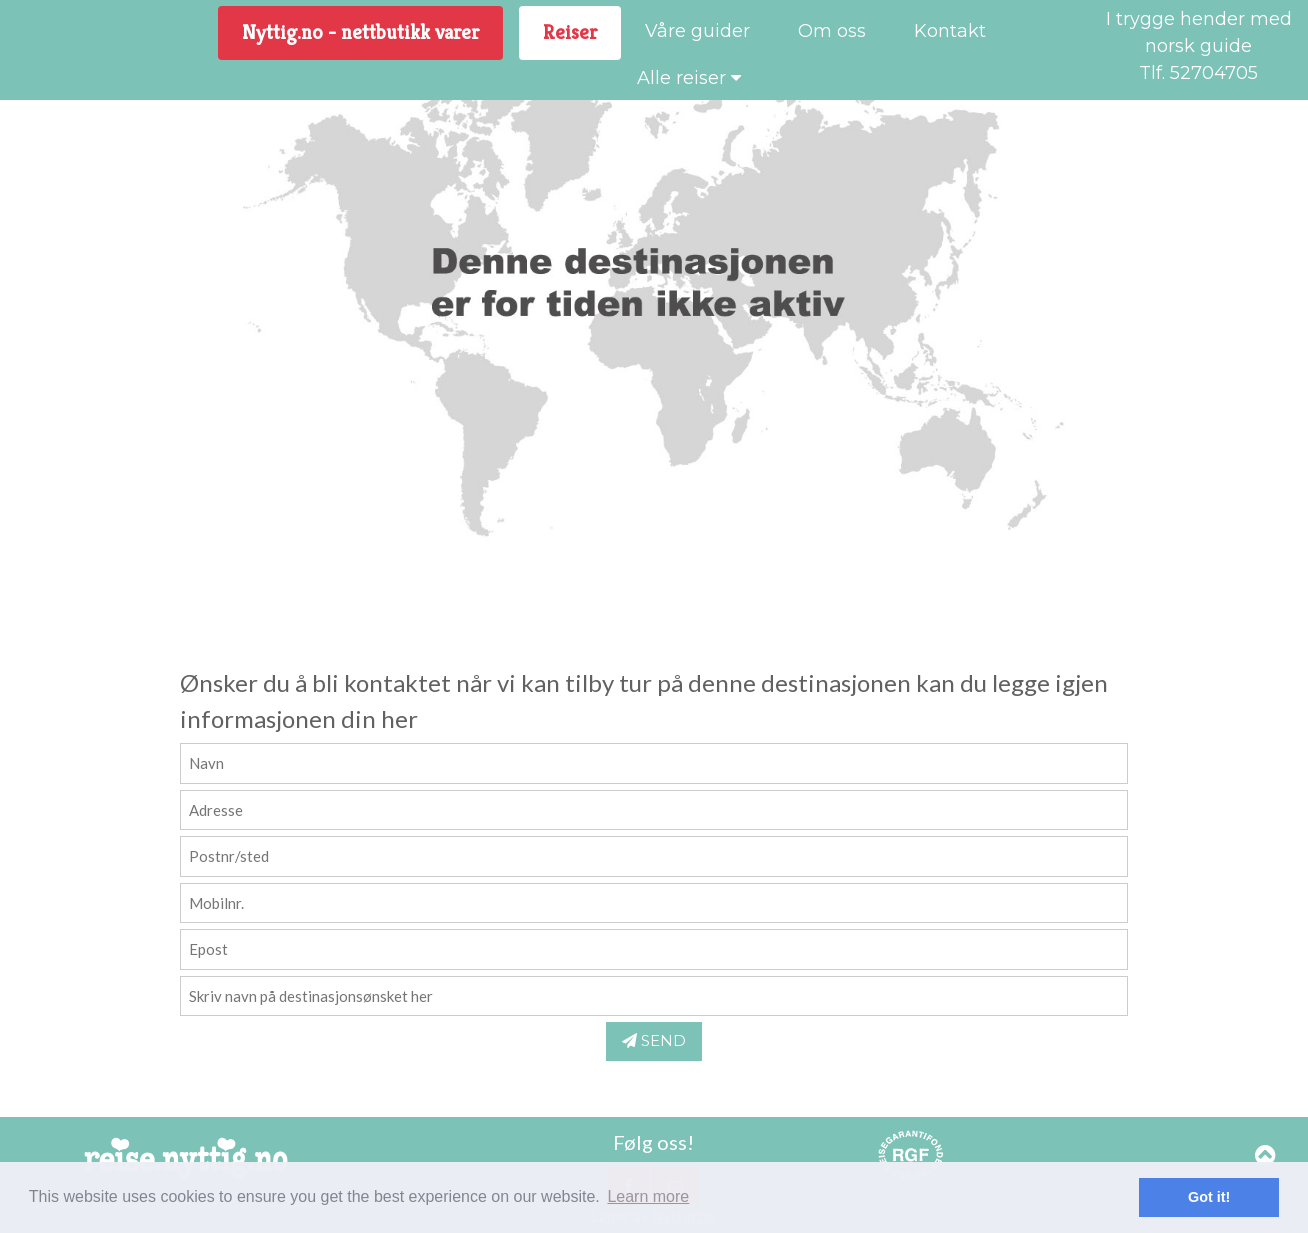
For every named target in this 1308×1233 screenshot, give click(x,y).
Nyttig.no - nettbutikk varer (360, 32)
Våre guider (697, 31)
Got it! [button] (1209, 1197)
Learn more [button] (648, 1196)
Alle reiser (689, 78)
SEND (654, 1040)
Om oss (832, 31)
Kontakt (950, 31)
